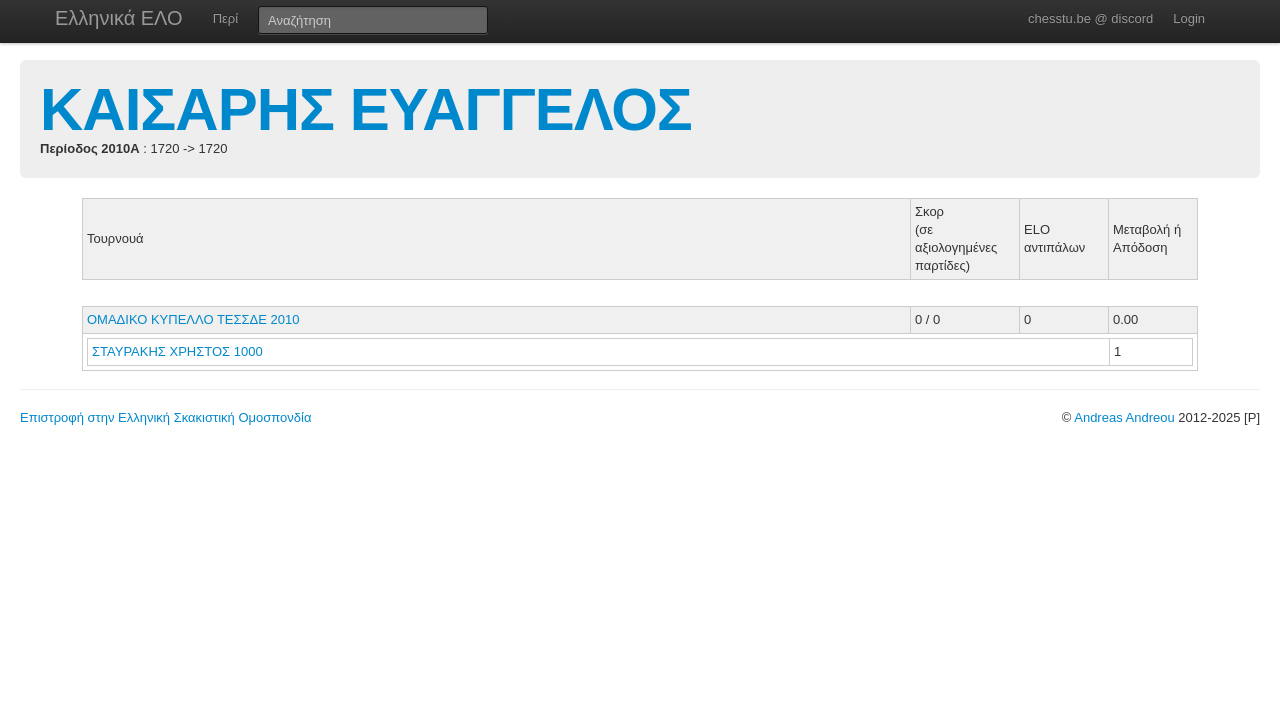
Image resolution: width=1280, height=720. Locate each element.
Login (1189, 18)
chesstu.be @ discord (1090, 18)
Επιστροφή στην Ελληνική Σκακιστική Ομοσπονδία (165, 417)
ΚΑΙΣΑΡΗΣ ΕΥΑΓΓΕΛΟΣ (366, 109)
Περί (225, 18)
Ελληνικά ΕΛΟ (119, 18)
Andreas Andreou (1124, 417)
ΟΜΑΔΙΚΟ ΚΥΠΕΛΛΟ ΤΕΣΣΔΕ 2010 (193, 319)
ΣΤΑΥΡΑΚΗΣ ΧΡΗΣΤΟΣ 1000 (177, 351)
